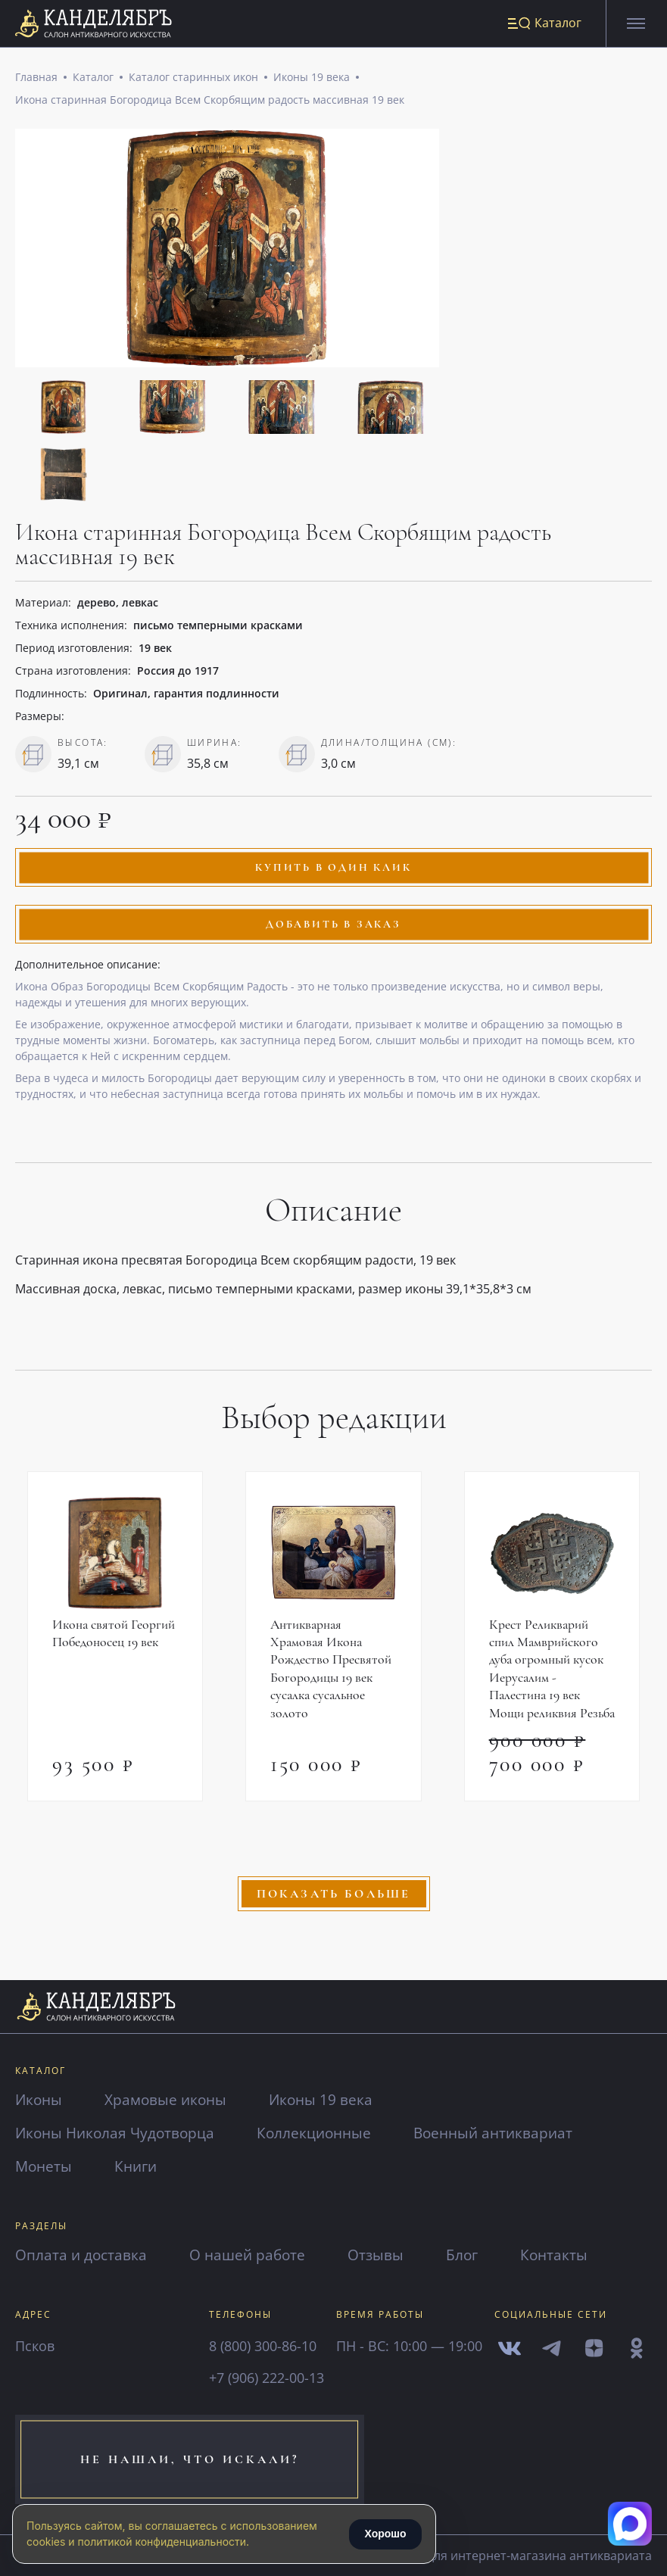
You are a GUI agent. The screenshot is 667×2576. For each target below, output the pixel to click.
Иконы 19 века (311, 78)
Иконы (39, 2099)
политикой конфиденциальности (162, 2541)
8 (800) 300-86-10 (262, 2346)
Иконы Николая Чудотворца (119, 2132)
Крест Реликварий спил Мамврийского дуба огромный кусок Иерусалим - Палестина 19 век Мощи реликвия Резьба (547, 1681)
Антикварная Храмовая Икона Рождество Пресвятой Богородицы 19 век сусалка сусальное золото (331, 1672)
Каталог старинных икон (193, 78)
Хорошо (385, 2534)
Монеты (44, 2166)
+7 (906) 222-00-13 (266, 2378)
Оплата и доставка (83, 2254)
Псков (35, 2346)
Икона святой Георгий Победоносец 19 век (114, 1635)
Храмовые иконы (170, 2099)
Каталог (93, 78)
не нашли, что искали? (168, 2459)
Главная (36, 78)
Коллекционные (324, 2132)
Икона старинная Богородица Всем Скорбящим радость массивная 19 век (209, 101)
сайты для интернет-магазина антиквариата (510, 2555)
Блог (472, 2254)
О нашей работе (253, 2254)
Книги (139, 2166)
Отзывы (384, 2254)
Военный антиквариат (508, 2132)
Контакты (565, 2254)
